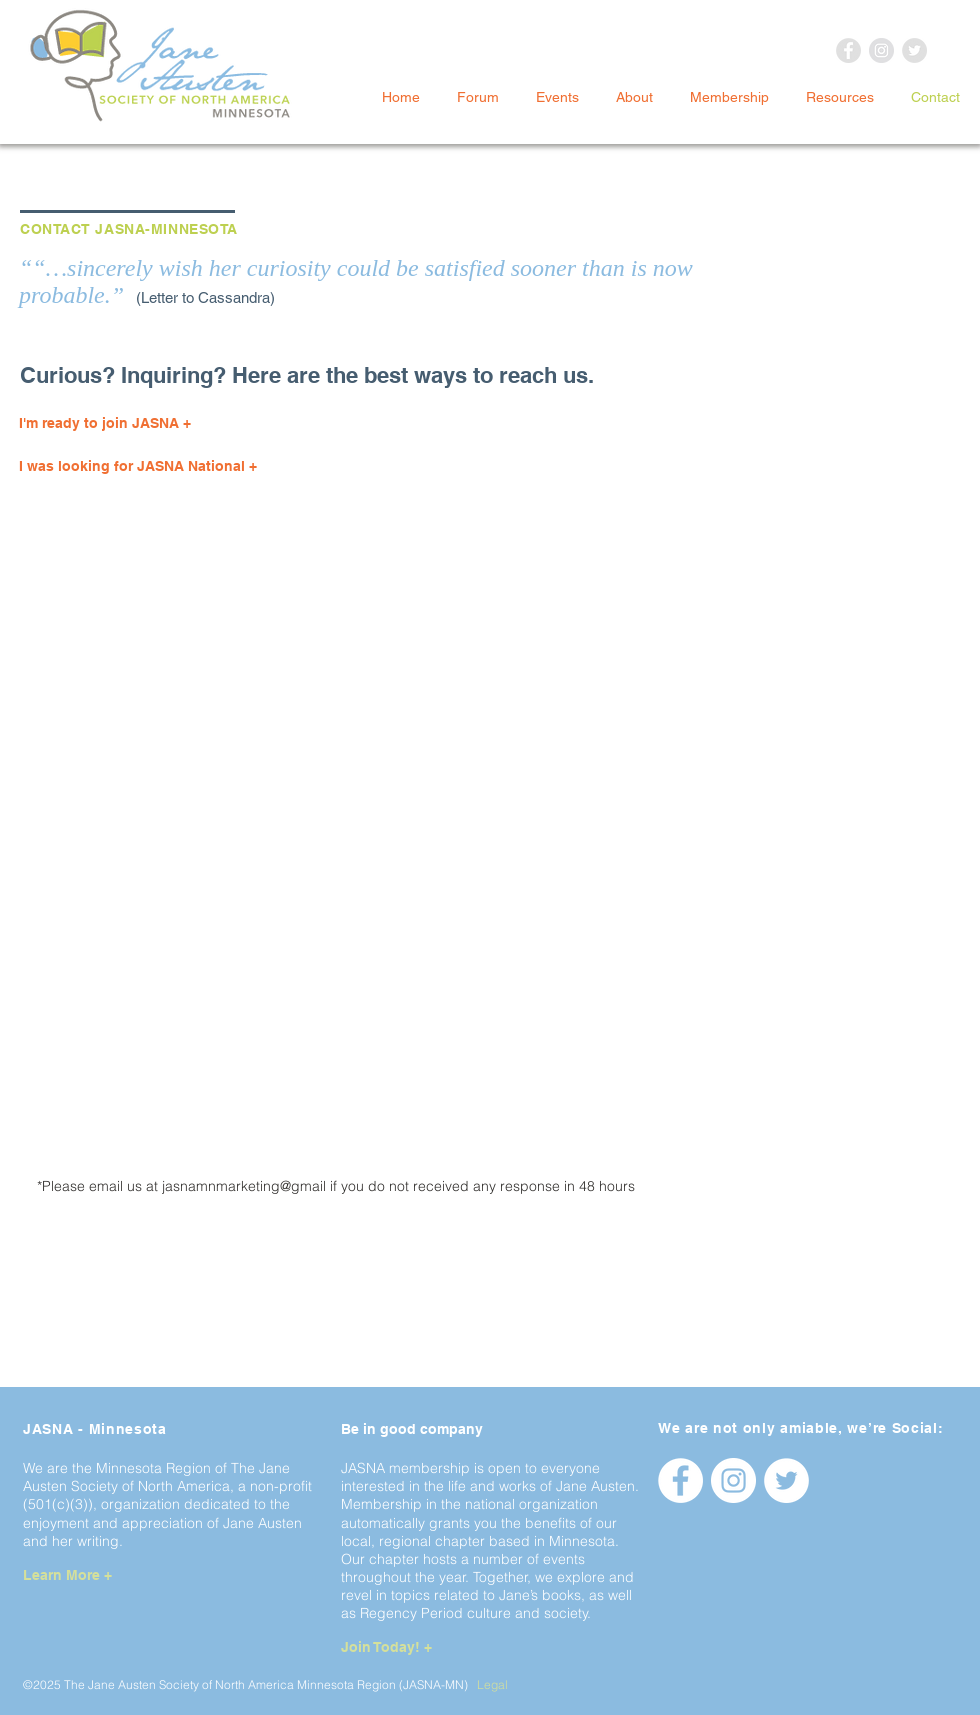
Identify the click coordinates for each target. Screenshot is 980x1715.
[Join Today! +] (413, 1648)
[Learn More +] (95, 1575)
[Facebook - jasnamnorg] (680, 1480)
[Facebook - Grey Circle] (848, 50)
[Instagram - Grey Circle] (881, 50)
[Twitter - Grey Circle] (914, 50)
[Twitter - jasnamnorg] (786, 1480)
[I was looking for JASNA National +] (192, 467)
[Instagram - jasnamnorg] (733, 1480)
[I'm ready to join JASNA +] (192, 424)
